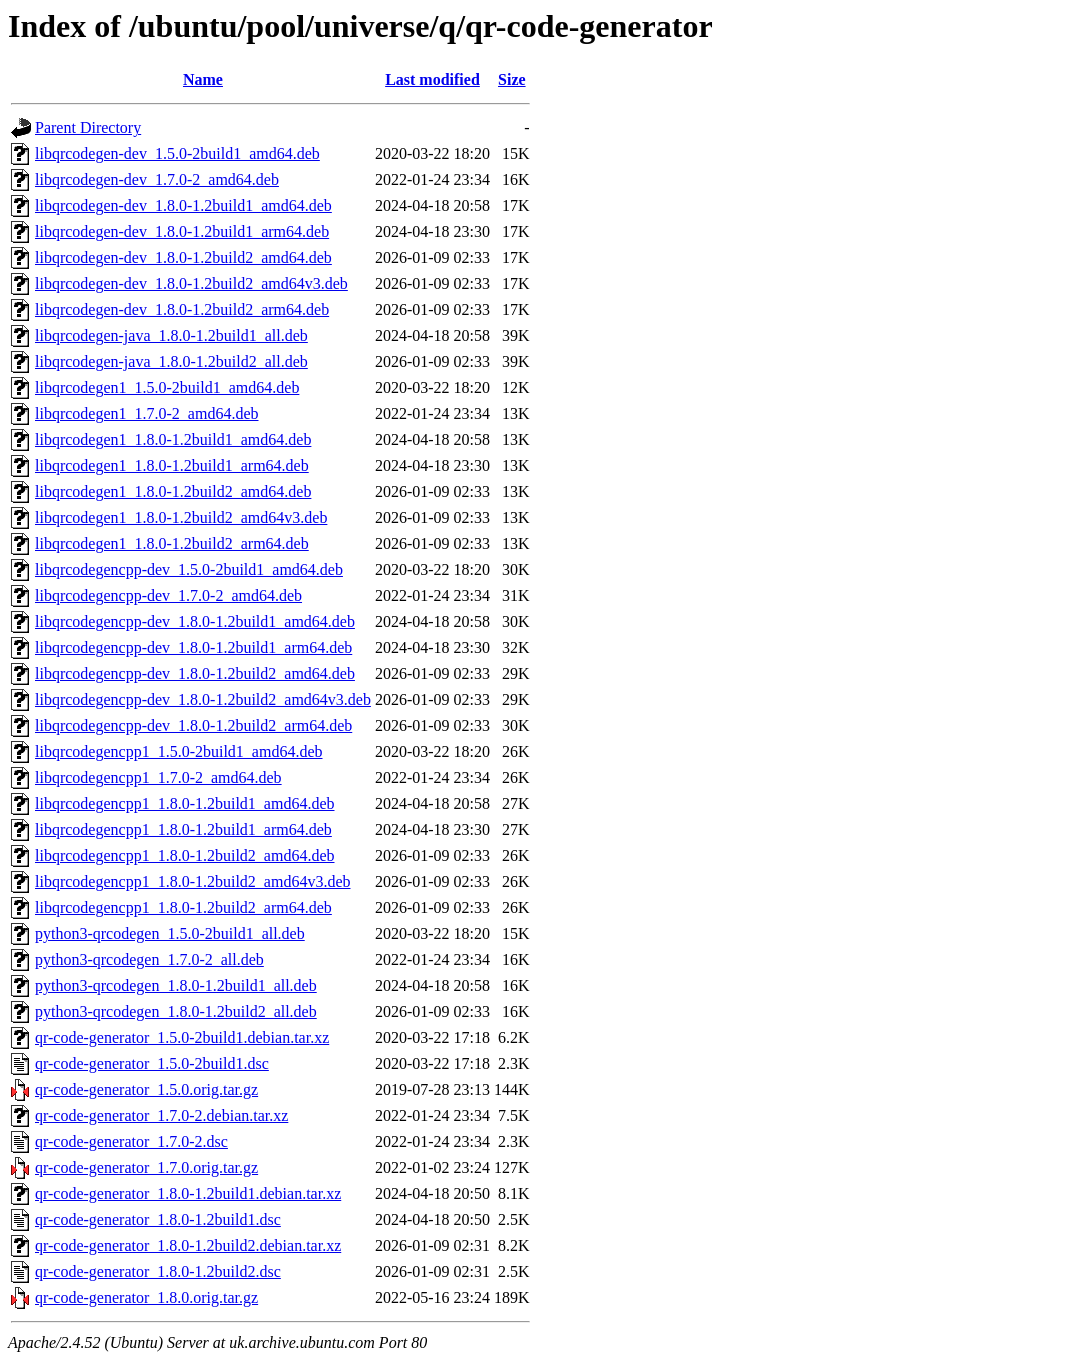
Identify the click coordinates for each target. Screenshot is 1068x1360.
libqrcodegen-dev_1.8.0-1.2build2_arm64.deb (182, 309)
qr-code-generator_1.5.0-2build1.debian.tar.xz (182, 1037)
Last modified (432, 79)
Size (512, 79)
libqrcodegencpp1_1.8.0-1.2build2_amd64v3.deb (193, 881)
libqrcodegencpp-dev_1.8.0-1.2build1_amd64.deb (195, 621)
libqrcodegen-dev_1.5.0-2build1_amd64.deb (177, 153)
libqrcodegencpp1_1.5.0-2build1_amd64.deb (179, 751)
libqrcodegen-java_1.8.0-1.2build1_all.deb (171, 335)
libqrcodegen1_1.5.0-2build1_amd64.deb (167, 387)
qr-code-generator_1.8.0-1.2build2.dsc (158, 1271)
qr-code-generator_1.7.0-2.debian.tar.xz (161, 1115)
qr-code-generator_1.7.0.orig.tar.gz (146, 1167)
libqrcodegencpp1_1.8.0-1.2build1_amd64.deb (185, 803)
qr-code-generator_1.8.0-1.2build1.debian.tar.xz (188, 1193)
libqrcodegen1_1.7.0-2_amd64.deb (147, 413)
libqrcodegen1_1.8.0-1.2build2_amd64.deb (173, 491)
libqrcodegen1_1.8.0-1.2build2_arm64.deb (172, 543)
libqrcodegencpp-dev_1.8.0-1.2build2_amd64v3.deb (203, 699)
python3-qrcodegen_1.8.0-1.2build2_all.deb (176, 1011)
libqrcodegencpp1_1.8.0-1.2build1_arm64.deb (183, 829)
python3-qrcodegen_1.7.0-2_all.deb (149, 959)
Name (203, 79)
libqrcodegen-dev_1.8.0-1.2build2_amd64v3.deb (191, 283)
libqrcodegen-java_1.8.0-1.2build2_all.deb (171, 361)
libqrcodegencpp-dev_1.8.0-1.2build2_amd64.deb (195, 673)
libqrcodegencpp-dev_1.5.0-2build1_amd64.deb (189, 569)
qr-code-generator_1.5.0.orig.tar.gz (146, 1089)
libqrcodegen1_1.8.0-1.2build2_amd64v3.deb (181, 517)
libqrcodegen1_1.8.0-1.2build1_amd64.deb (173, 439)
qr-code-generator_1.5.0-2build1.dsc (152, 1063)
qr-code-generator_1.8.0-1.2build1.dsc (158, 1219)
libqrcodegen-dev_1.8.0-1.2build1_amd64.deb (183, 205)
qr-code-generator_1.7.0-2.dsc (131, 1141)
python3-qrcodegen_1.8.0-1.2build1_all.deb (176, 985)
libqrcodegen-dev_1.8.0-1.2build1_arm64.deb (182, 231)
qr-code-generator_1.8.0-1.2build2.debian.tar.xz (188, 1245)
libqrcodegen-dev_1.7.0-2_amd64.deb (157, 179)
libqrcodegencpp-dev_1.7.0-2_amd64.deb (168, 595)
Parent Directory (88, 127)
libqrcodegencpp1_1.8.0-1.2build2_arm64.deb (183, 907)
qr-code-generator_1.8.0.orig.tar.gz (146, 1297)
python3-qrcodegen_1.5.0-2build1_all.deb (170, 933)
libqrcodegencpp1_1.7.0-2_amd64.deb (158, 777)
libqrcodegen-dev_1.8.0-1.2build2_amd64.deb (183, 257)
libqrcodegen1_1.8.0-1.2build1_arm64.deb (172, 465)
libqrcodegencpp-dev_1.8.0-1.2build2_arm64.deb (193, 725)
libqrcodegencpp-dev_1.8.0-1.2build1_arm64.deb (193, 647)
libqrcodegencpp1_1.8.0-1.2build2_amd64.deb (185, 855)
